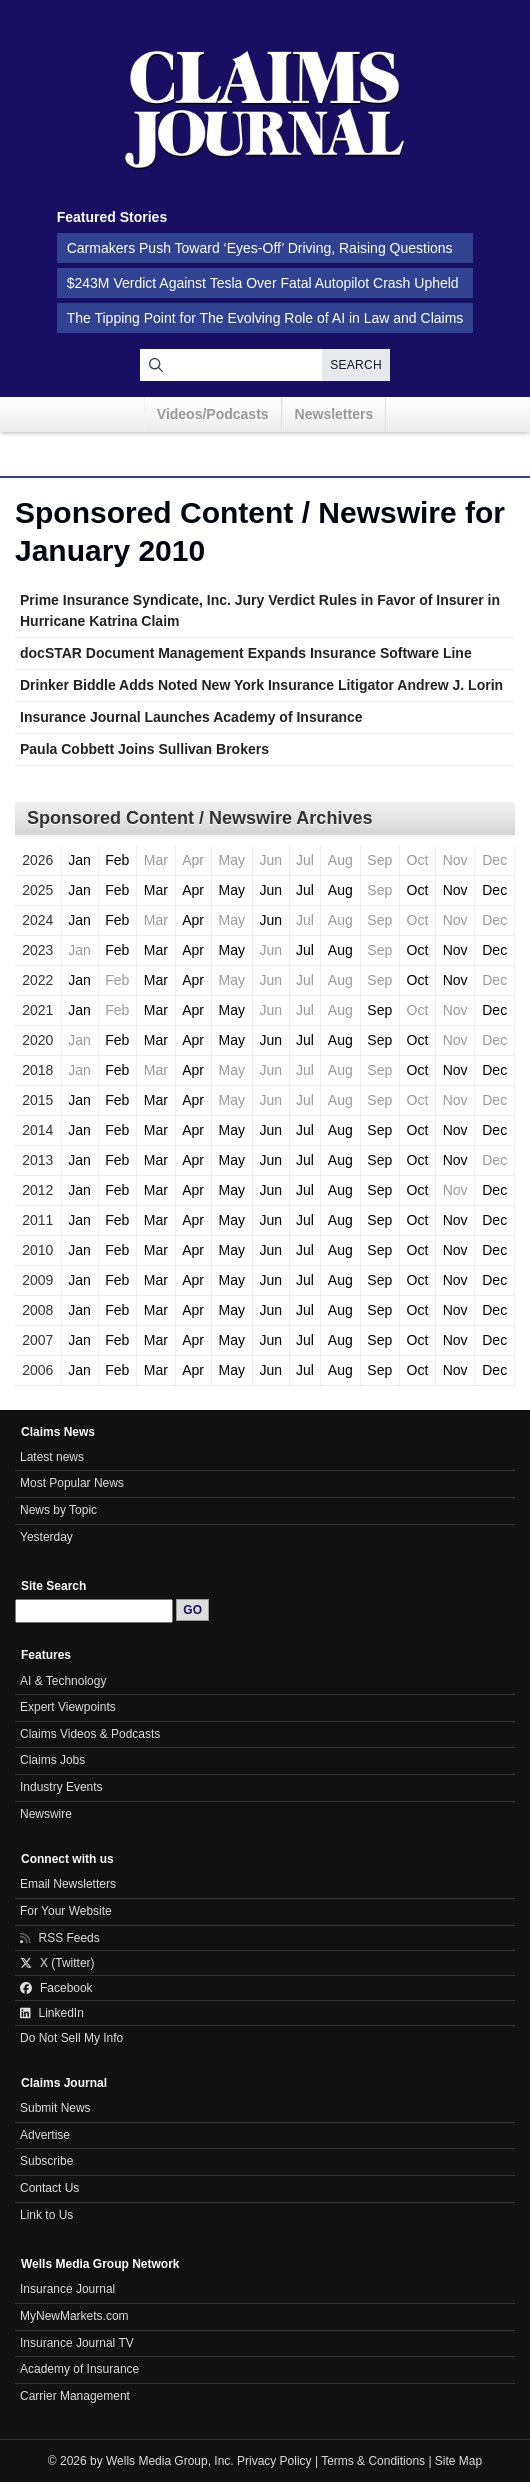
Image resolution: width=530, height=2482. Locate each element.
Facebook (56, 1988)
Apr (193, 890)
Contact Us (49, 2188)
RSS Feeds (60, 1938)
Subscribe (46, 2161)
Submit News (55, 2108)
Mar (156, 890)
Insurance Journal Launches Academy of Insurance (191, 717)
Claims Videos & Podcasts (90, 1734)
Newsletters (334, 414)
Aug (340, 890)
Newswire (46, 1814)
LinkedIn (52, 2013)
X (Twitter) (57, 1963)
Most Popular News (72, 1483)
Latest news (52, 1457)
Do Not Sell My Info (71, 2038)
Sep (379, 1010)
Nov (455, 890)
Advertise (45, 2135)
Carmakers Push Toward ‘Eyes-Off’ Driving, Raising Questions (260, 248)
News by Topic (58, 1510)
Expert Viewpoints (68, 1707)
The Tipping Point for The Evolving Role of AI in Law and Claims (265, 318)
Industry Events (61, 1787)
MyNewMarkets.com (74, 2316)
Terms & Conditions (373, 2461)
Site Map (458, 2461)
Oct (418, 890)
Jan (79, 860)
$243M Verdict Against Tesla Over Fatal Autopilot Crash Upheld (263, 283)
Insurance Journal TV (77, 2343)
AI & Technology (63, 1681)
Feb (117, 860)
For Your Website (66, 1911)
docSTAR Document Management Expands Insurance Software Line (246, 653)
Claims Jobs (52, 1760)
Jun (270, 890)
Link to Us (46, 2215)
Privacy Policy (274, 2461)
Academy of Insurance (79, 2369)
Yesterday (46, 1537)
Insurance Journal (67, 2289)
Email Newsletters (68, 1884)
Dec (494, 890)
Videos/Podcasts (213, 414)
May (231, 890)
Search (356, 365)
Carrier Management (75, 2396)
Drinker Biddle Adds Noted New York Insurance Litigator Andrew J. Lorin (261, 685)
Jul (305, 890)
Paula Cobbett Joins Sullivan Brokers (144, 749)
